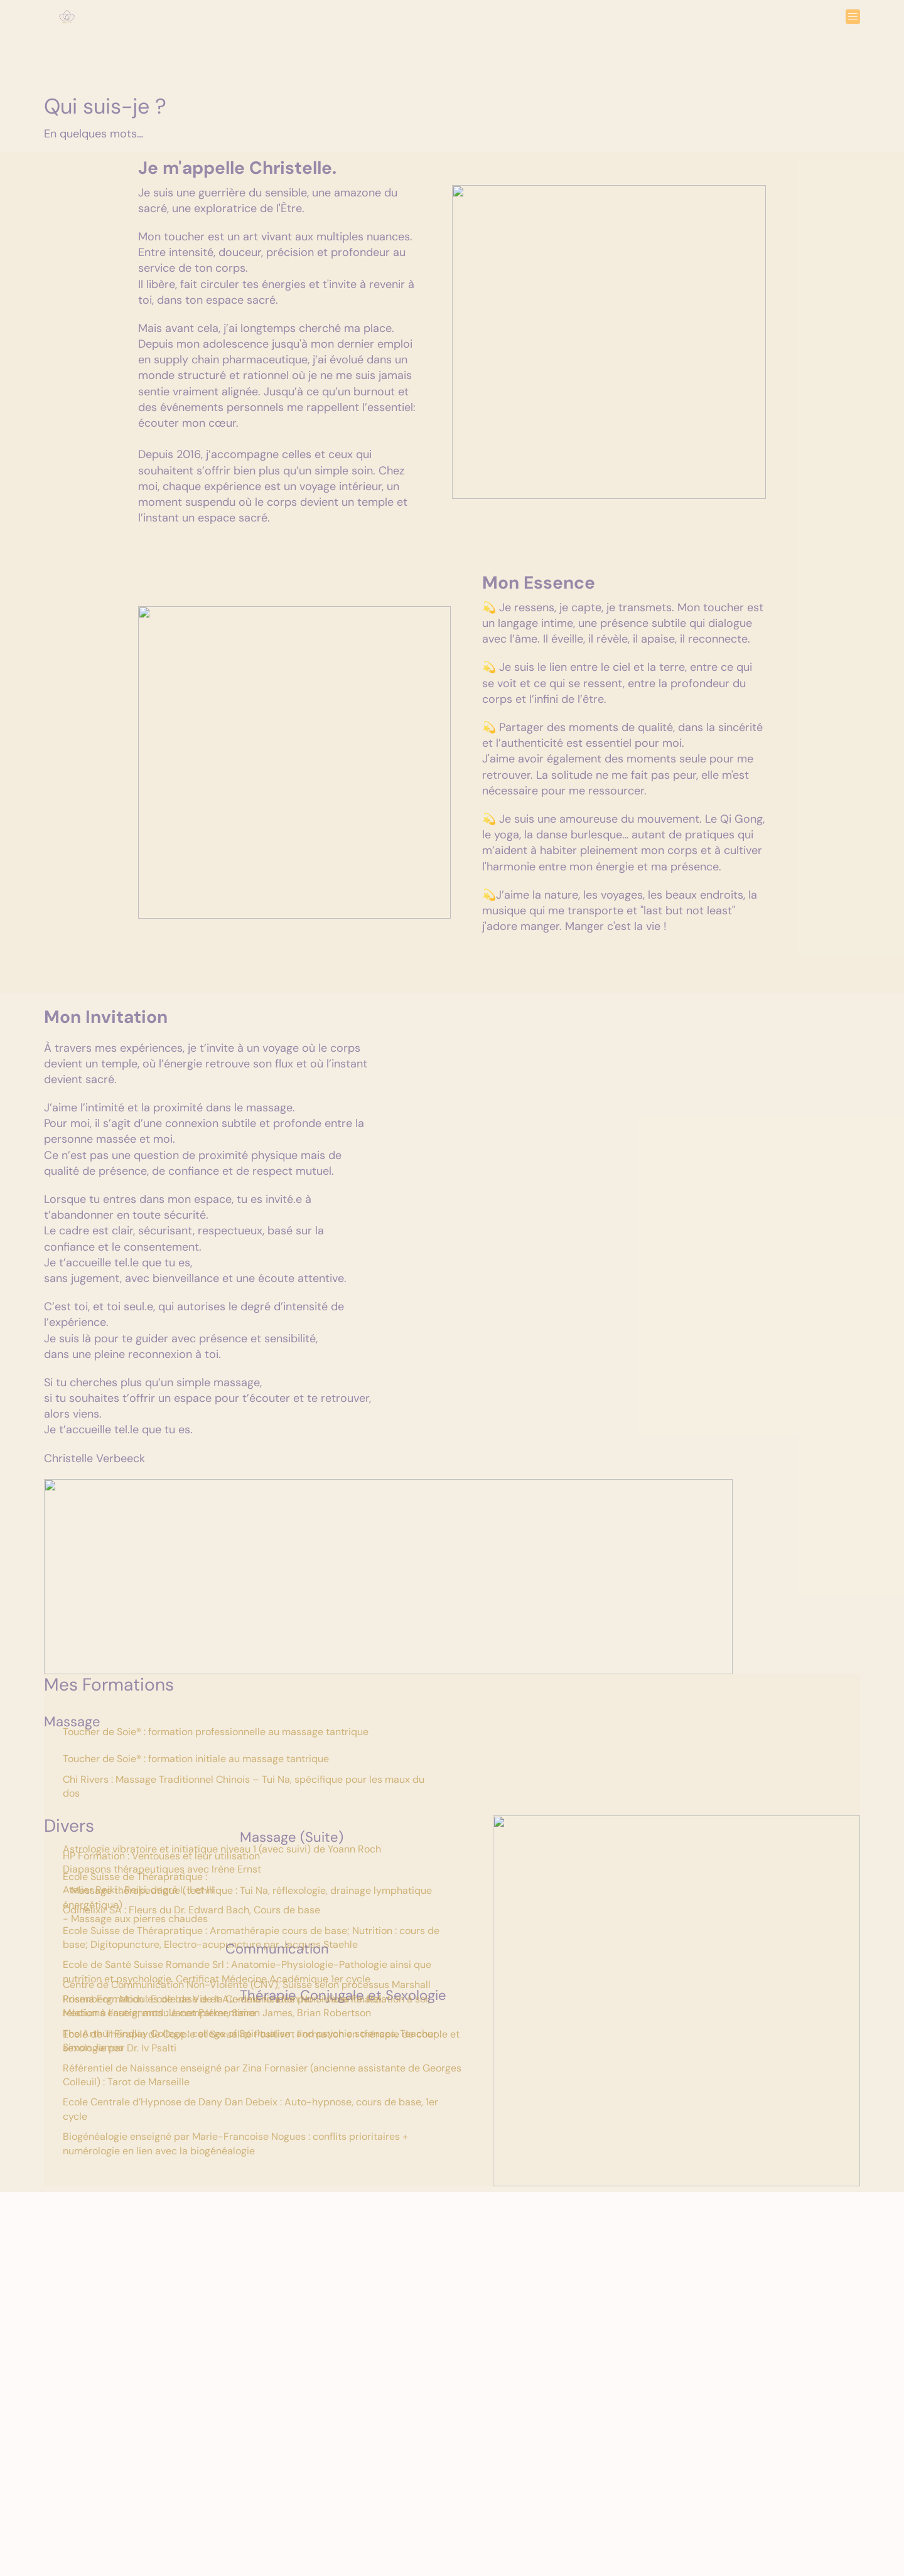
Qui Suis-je (499, 28)
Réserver (564, 28)
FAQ (445, 28)
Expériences (389, 28)
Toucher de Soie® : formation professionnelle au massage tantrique (216, 1738)
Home (328, 28)
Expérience (182, 2487)
